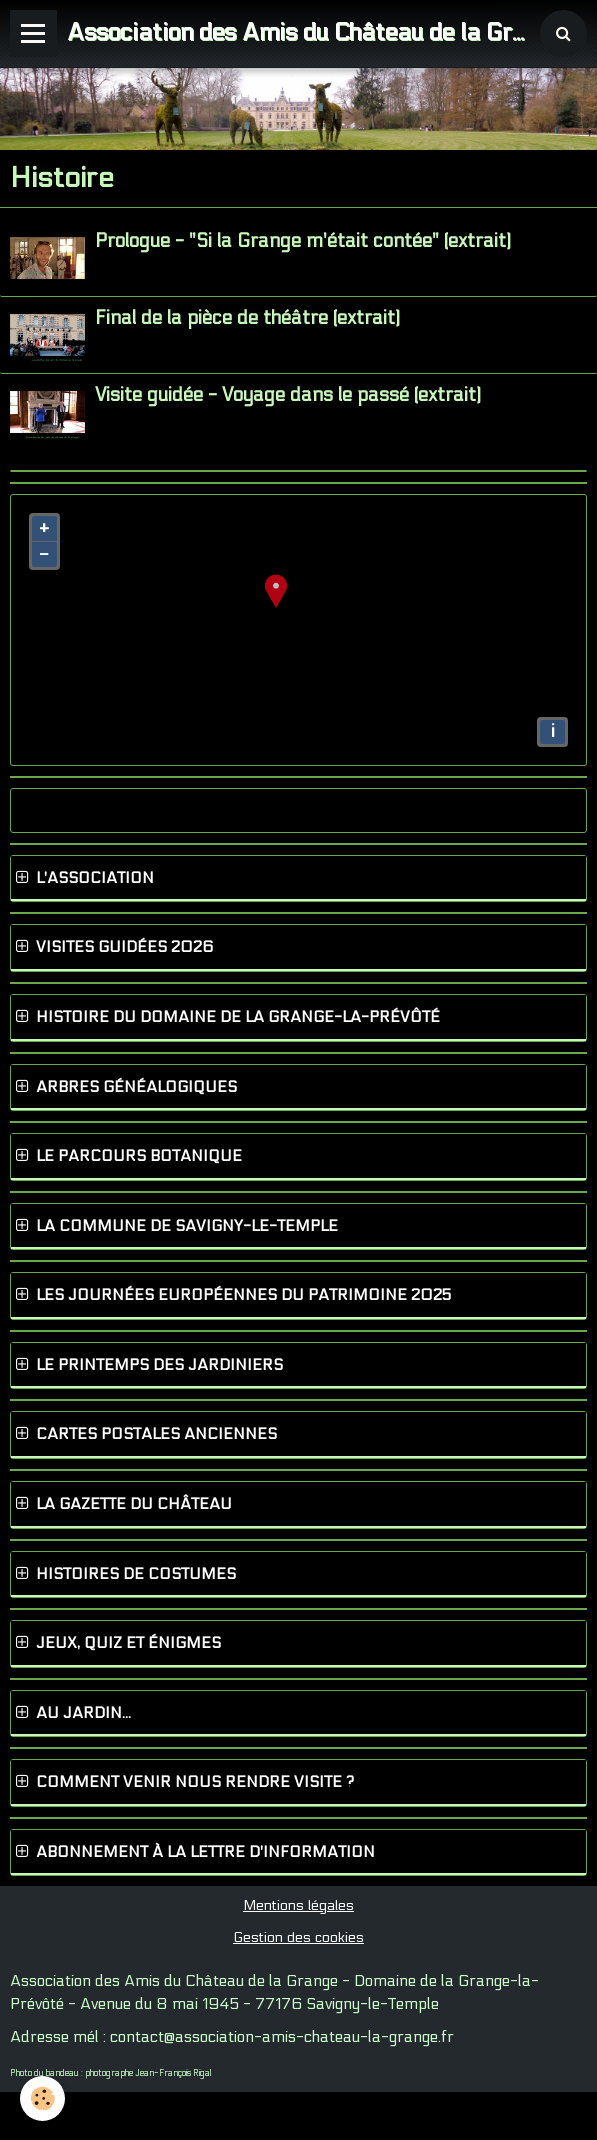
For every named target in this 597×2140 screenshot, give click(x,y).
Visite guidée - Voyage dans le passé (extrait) (288, 396)
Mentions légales (298, 1905)
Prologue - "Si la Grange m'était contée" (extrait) (303, 241)
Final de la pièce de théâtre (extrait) (247, 318)
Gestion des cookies (298, 1937)
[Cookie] (42, 2098)
